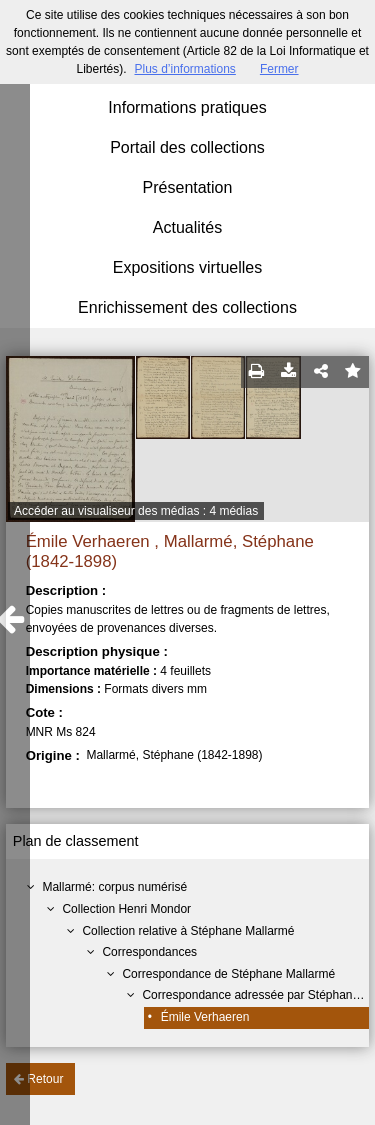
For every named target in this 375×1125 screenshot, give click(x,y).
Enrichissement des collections (187, 307)
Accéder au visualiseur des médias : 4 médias (136, 511)
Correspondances (149, 952)
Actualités (187, 227)
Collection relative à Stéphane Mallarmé (188, 931)
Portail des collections (187, 147)
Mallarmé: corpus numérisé (114, 887)
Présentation (188, 187)
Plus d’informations (184, 69)
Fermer (279, 69)
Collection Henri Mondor (126, 909)
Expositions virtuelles (187, 267)
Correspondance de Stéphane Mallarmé (228, 974)
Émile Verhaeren (205, 1017)
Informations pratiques (187, 107)
